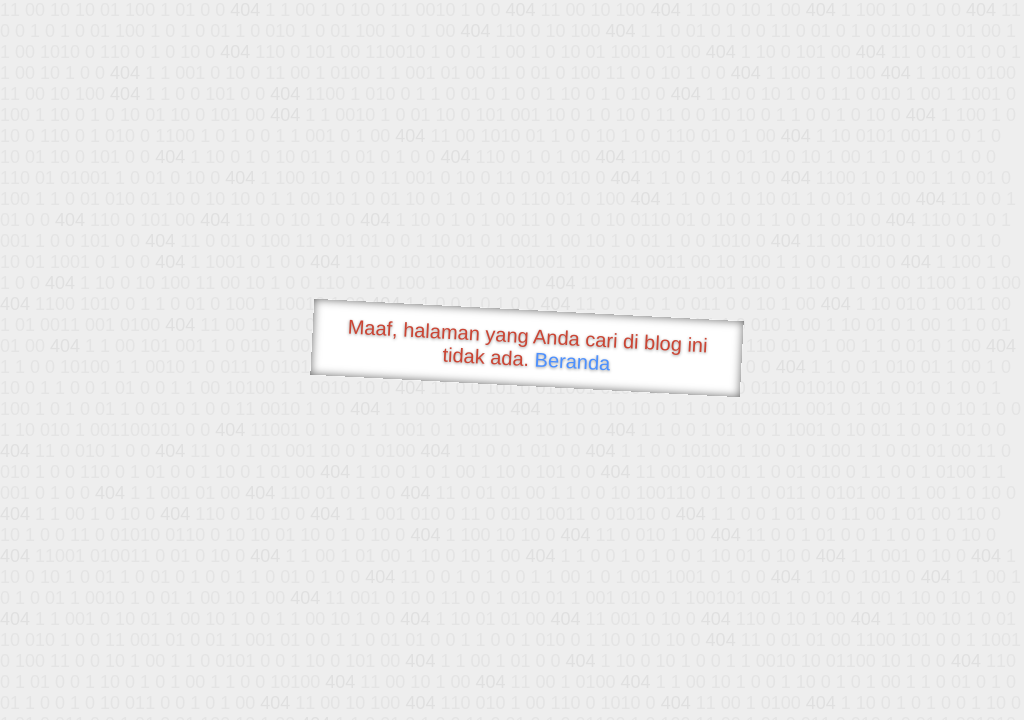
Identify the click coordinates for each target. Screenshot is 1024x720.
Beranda (572, 361)
